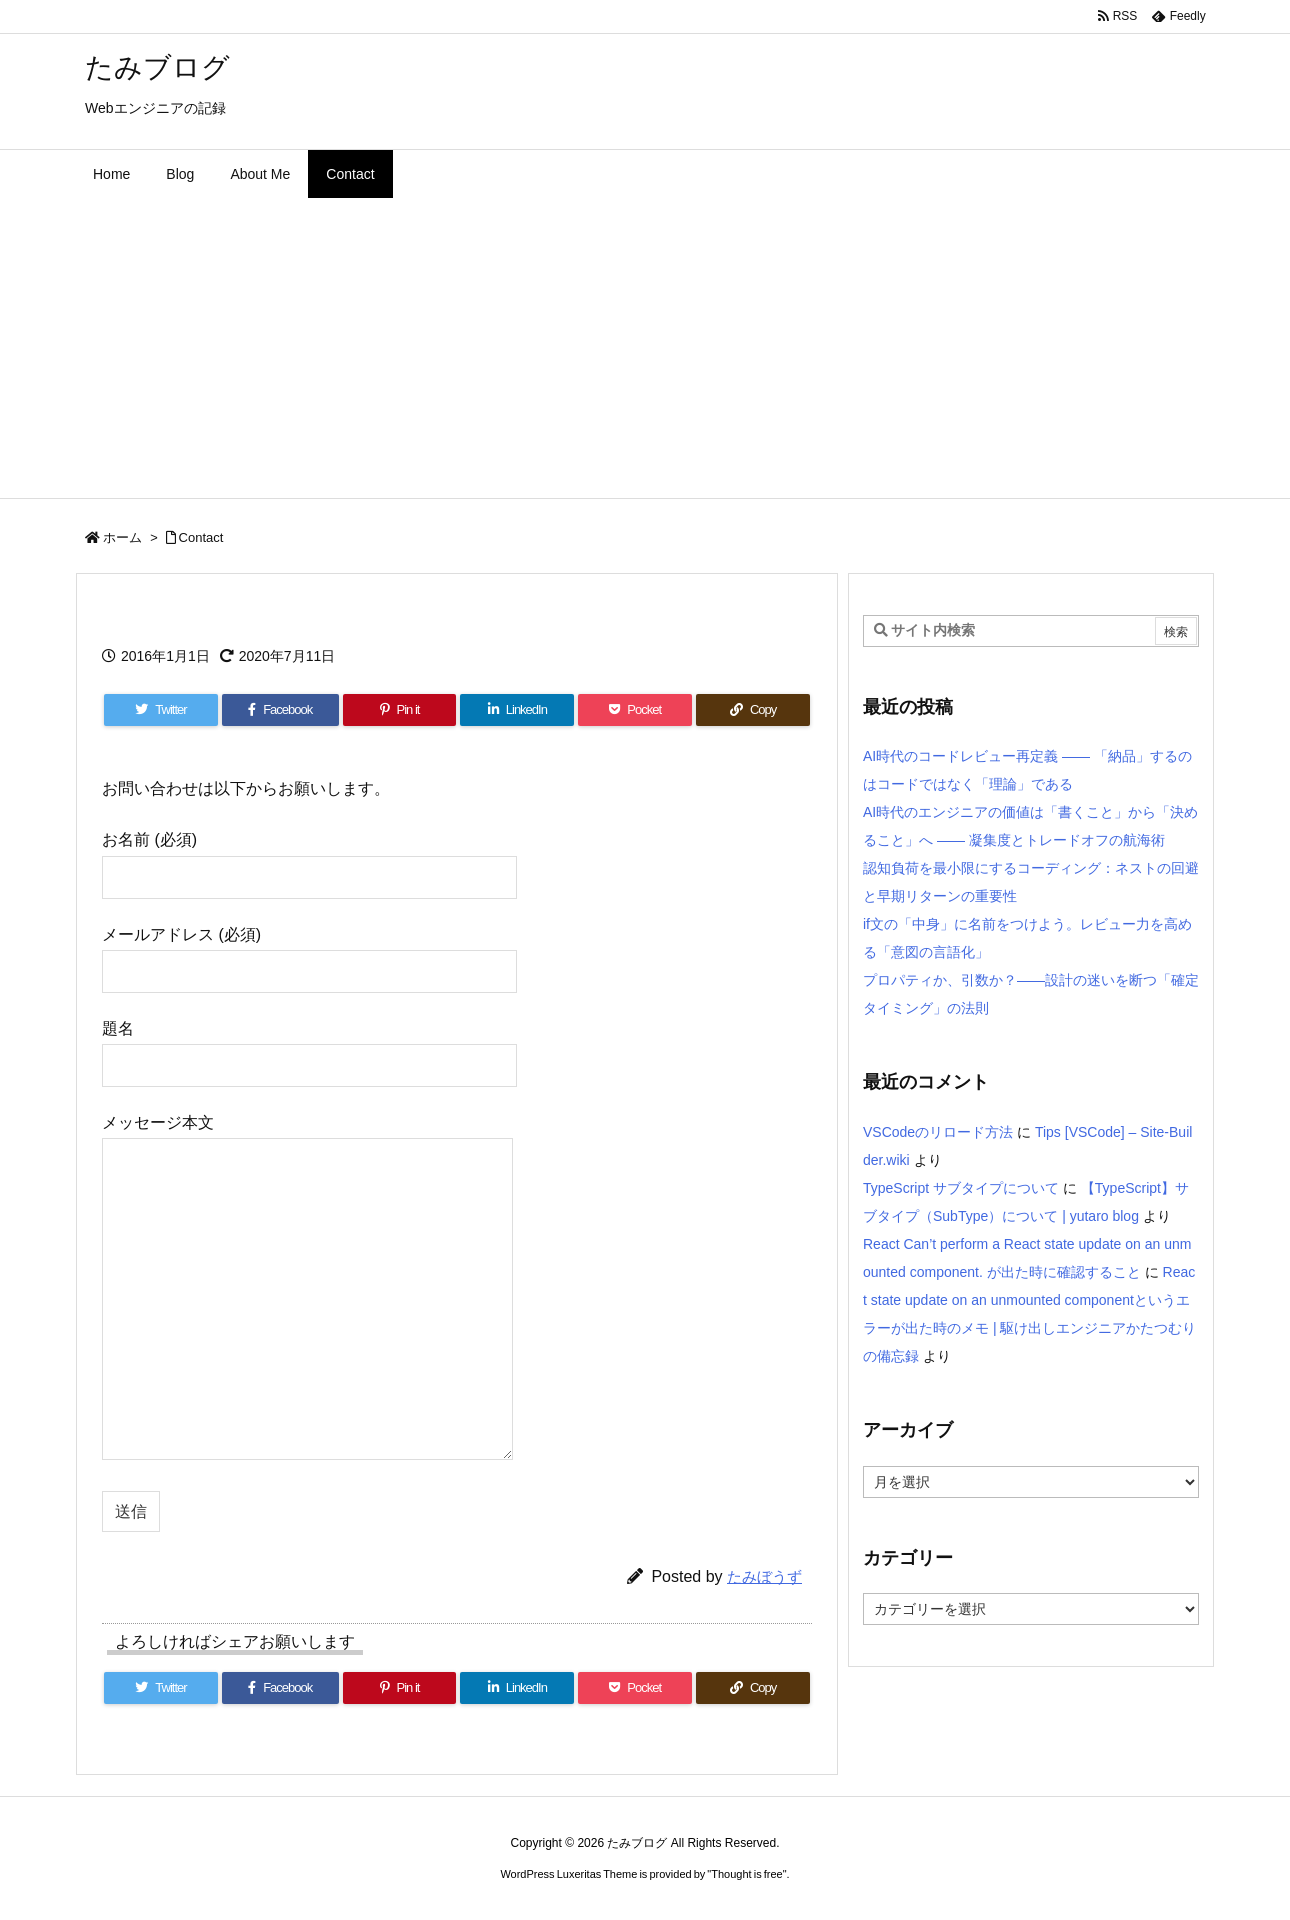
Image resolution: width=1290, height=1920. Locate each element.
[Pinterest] (400, 710)
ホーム (122, 537)
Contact (201, 537)
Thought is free (746, 1874)
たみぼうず (764, 1576)
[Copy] (753, 710)
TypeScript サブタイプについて (961, 1188)
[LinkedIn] (517, 710)
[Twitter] (161, 710)
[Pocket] (635, 710)
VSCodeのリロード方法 (938, 1132)
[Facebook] (280, 710)
